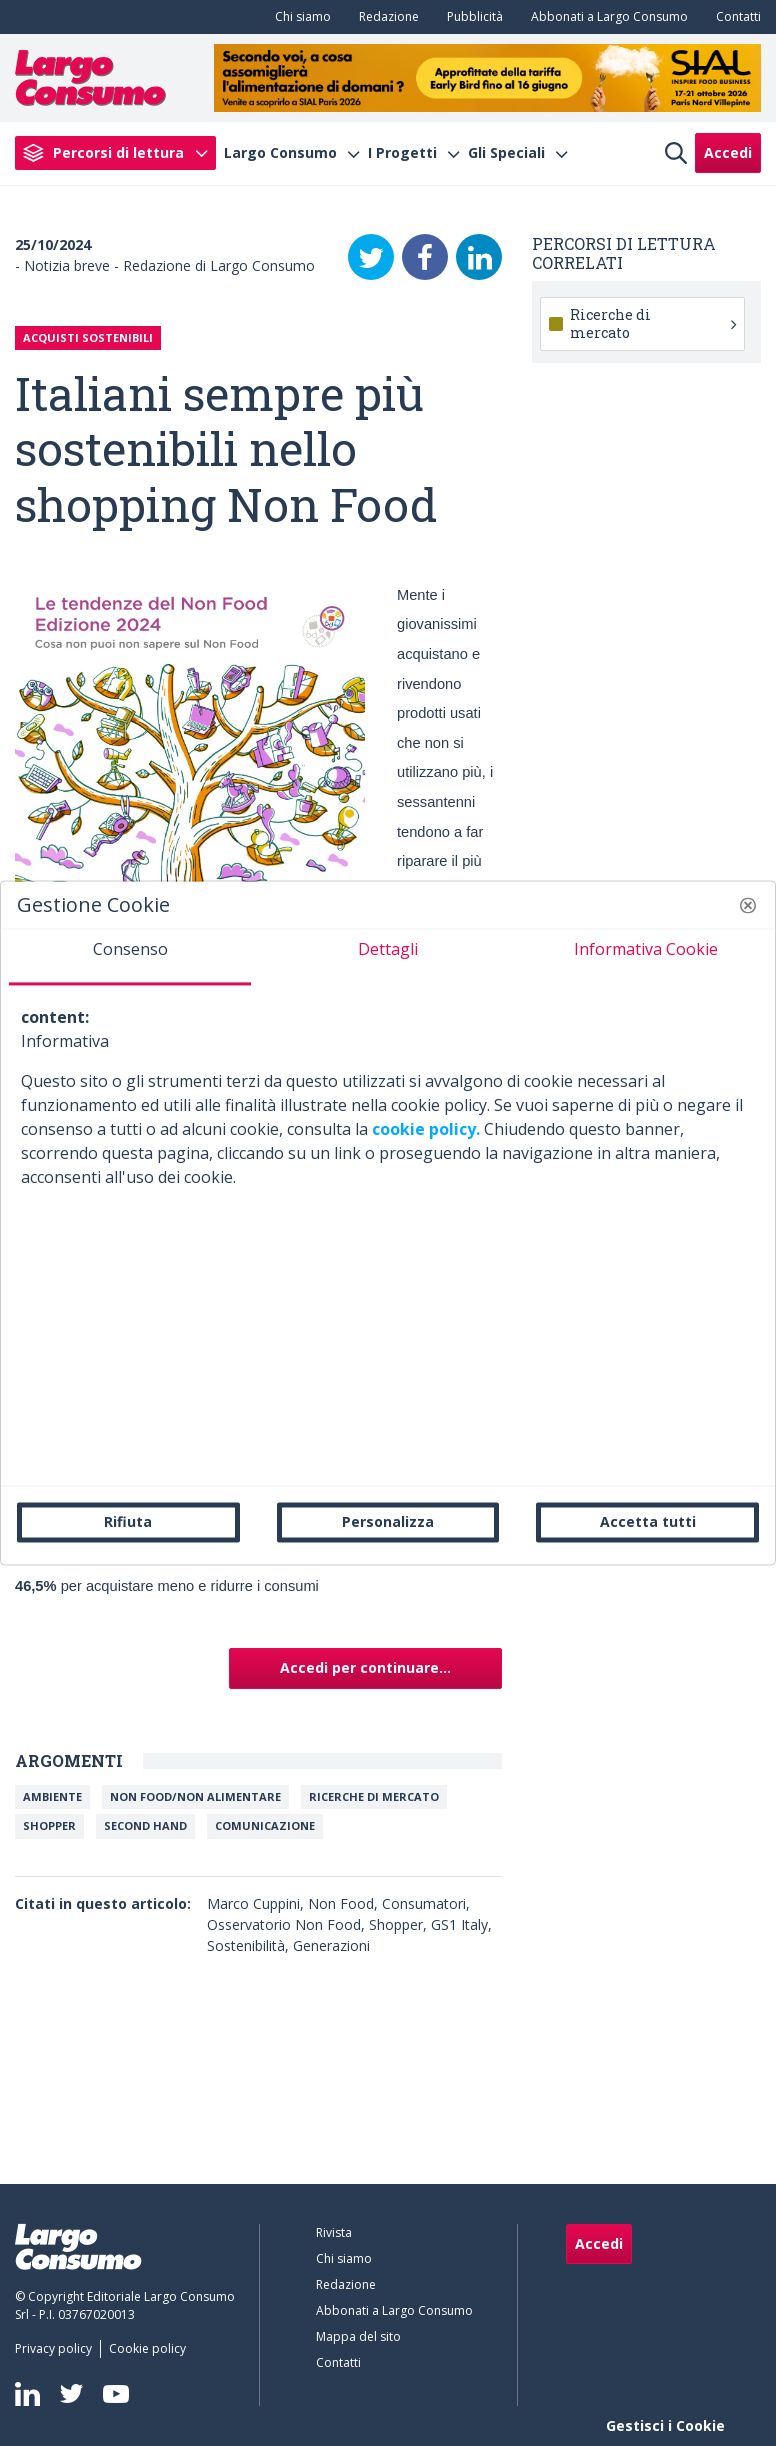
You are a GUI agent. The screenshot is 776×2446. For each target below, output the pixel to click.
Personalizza (388, 1521)
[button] (748, 905)
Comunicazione (265, 1825)
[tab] (130, 957)
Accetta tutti (648, 1521)
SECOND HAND (145, 1825)
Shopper (49, 1825)
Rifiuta (128, 1521)
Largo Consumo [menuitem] (280, 153)
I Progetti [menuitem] (402, 153)
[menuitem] (299, 17)
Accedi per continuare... (365, 1667)
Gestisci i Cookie (665, 2425)
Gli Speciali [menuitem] (506, 153)
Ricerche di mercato (374, 1796)
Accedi (728, 152)
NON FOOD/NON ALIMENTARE (195, 1796)
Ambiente (52, 1796)
